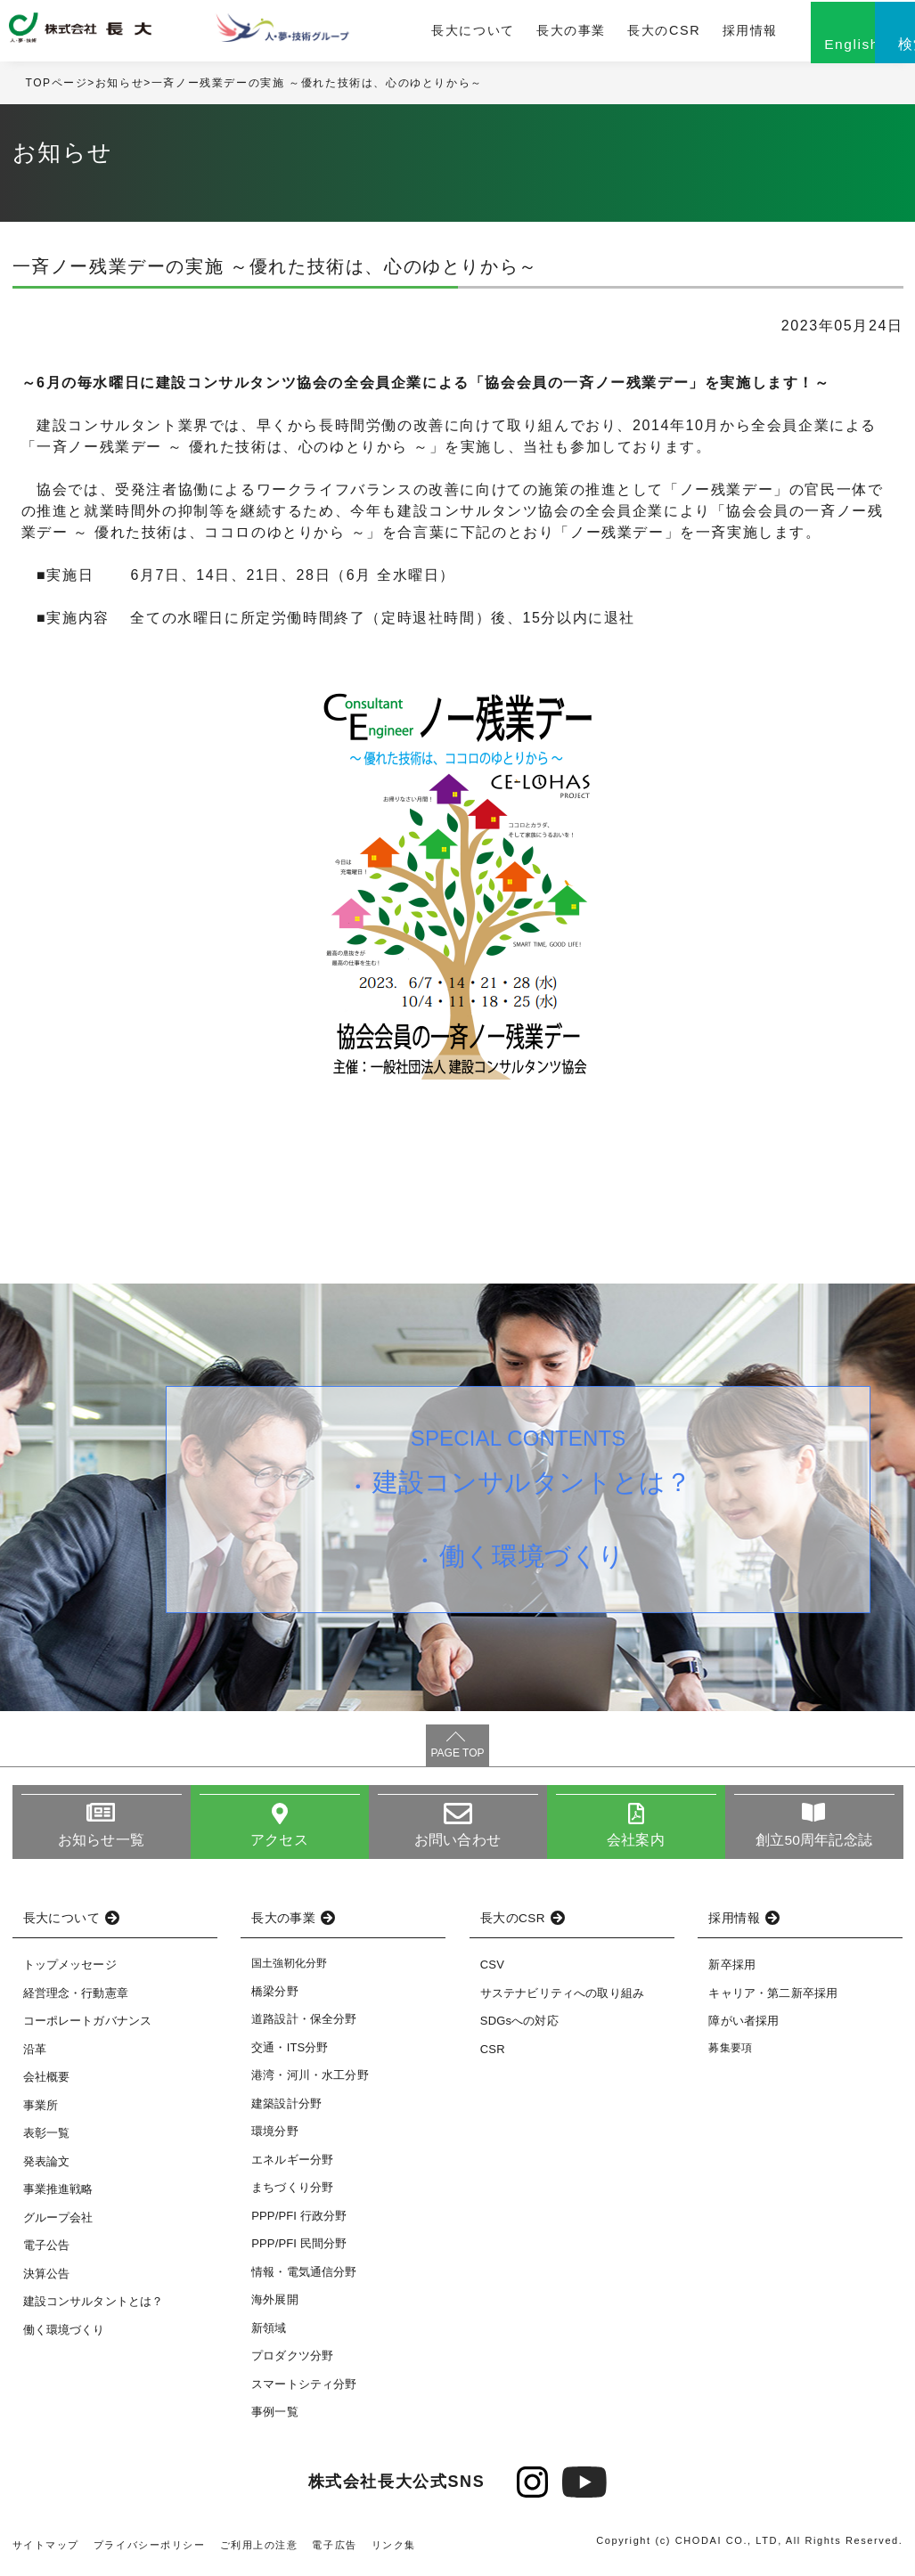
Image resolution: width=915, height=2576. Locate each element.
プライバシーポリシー (150, 2550)
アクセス (279, 1845)
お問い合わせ (457, 1845)
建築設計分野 (286, 2108)
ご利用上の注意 (259, 2550)
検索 (870, 51)
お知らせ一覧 (101, 1845)
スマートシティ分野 (303, 2389)
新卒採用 (732, 1970)
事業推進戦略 (58, 2195)
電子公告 (46, 2251)
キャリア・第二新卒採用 (772, 1999)
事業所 (40, 2111)
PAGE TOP (457, 1758)
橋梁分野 (274, 1996)
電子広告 (335, 2550)
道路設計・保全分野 (303, 2025)
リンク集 (394, 2550)
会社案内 (636, 1845)
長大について (413, 33)
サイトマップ (46, 2550)
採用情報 (678, 33)
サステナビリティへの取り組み (562, 1999)
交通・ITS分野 (290, 2052)
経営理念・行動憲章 (75, 1999)
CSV (492, 1970)
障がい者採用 (743, 2027)
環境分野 (274, 2137)
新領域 (268, 2333)
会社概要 (46, 2083)
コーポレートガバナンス (87, 2027)
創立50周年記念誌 (814, 1845)
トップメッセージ (70, 1970)
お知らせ (119, 88)
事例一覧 (274, 2418)
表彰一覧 (46, 2139)
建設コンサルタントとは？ (534, 1490)
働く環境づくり (534, 1569)
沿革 (34, 2055)
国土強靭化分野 (289, 1969)
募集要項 (730, 2054)
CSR (492, 2055)
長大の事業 (507, 33)
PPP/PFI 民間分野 (299, 2249)
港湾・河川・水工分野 (310, 2081)
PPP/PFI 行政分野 (299, 2221)
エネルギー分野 (292, 2165)
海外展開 (274, 2305)
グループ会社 (58, 2223)
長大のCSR (596, 33)
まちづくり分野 (292, 2193)
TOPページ (57, 88)
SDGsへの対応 (519, 2027)
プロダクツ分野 (292, 2361)
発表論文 (46, 2167)
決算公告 (46, 2280)
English (781, 51)
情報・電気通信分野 (303, 2277)
